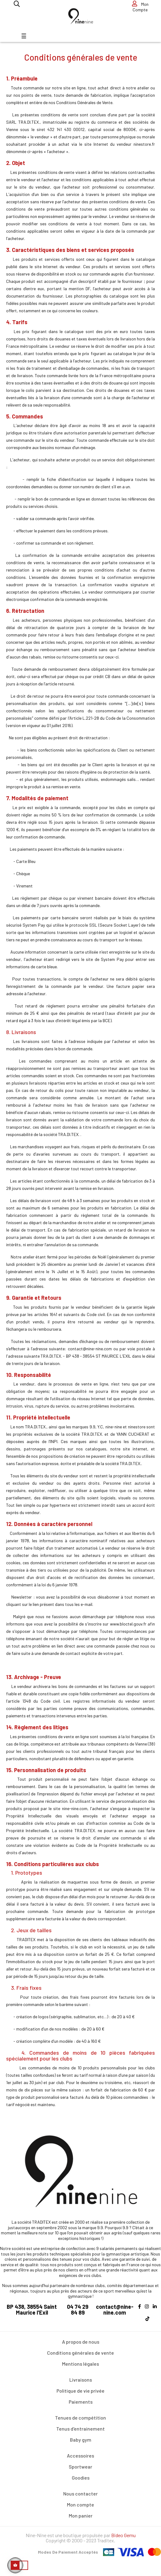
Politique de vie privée (80, 2391)
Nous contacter (80, 2493)
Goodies (81, 2477)
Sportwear (80, 2466)
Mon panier (81, 2515)
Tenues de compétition (80, 2417)
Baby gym (80, 2440)
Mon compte (80, 2504)
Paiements (81, 2402)
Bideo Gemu (123, 2535)
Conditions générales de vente (80, 2353)
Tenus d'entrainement (80, 2429)
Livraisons (80, 2380)
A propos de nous (80, 2342)
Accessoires (80, 2455)
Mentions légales (80, 2364)
